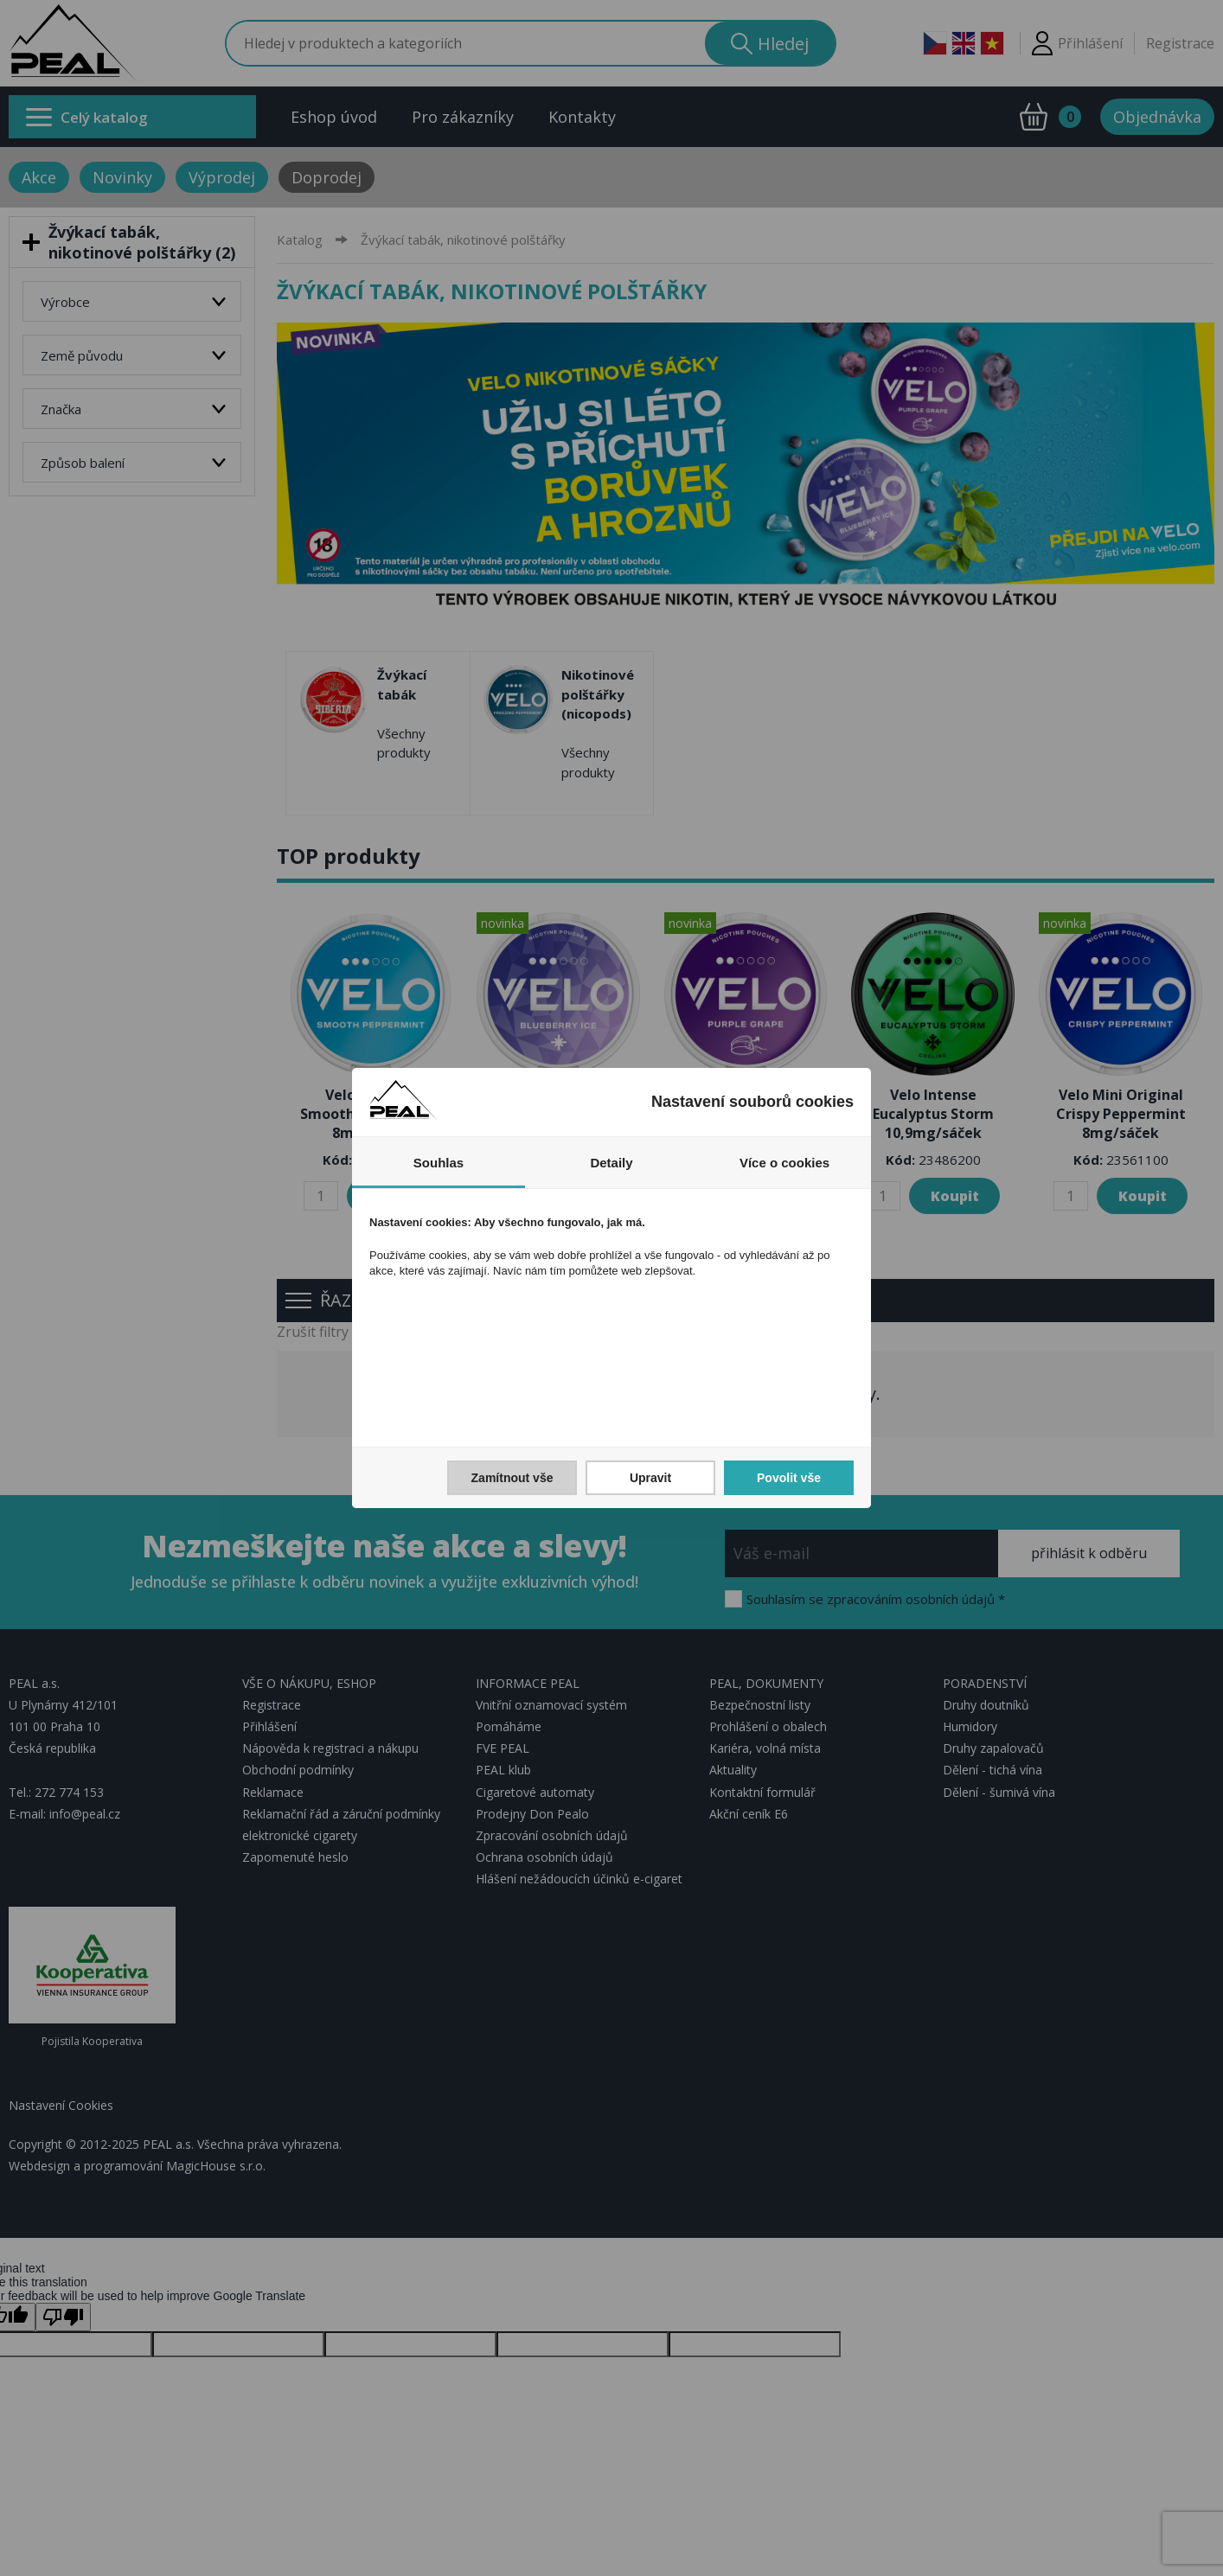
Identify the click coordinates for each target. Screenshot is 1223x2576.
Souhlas (438, 1162)
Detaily (611, 1162)
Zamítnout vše (512, 1478)
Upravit (650, 1478)
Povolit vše (789, 1478)
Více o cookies (784, 1162)
